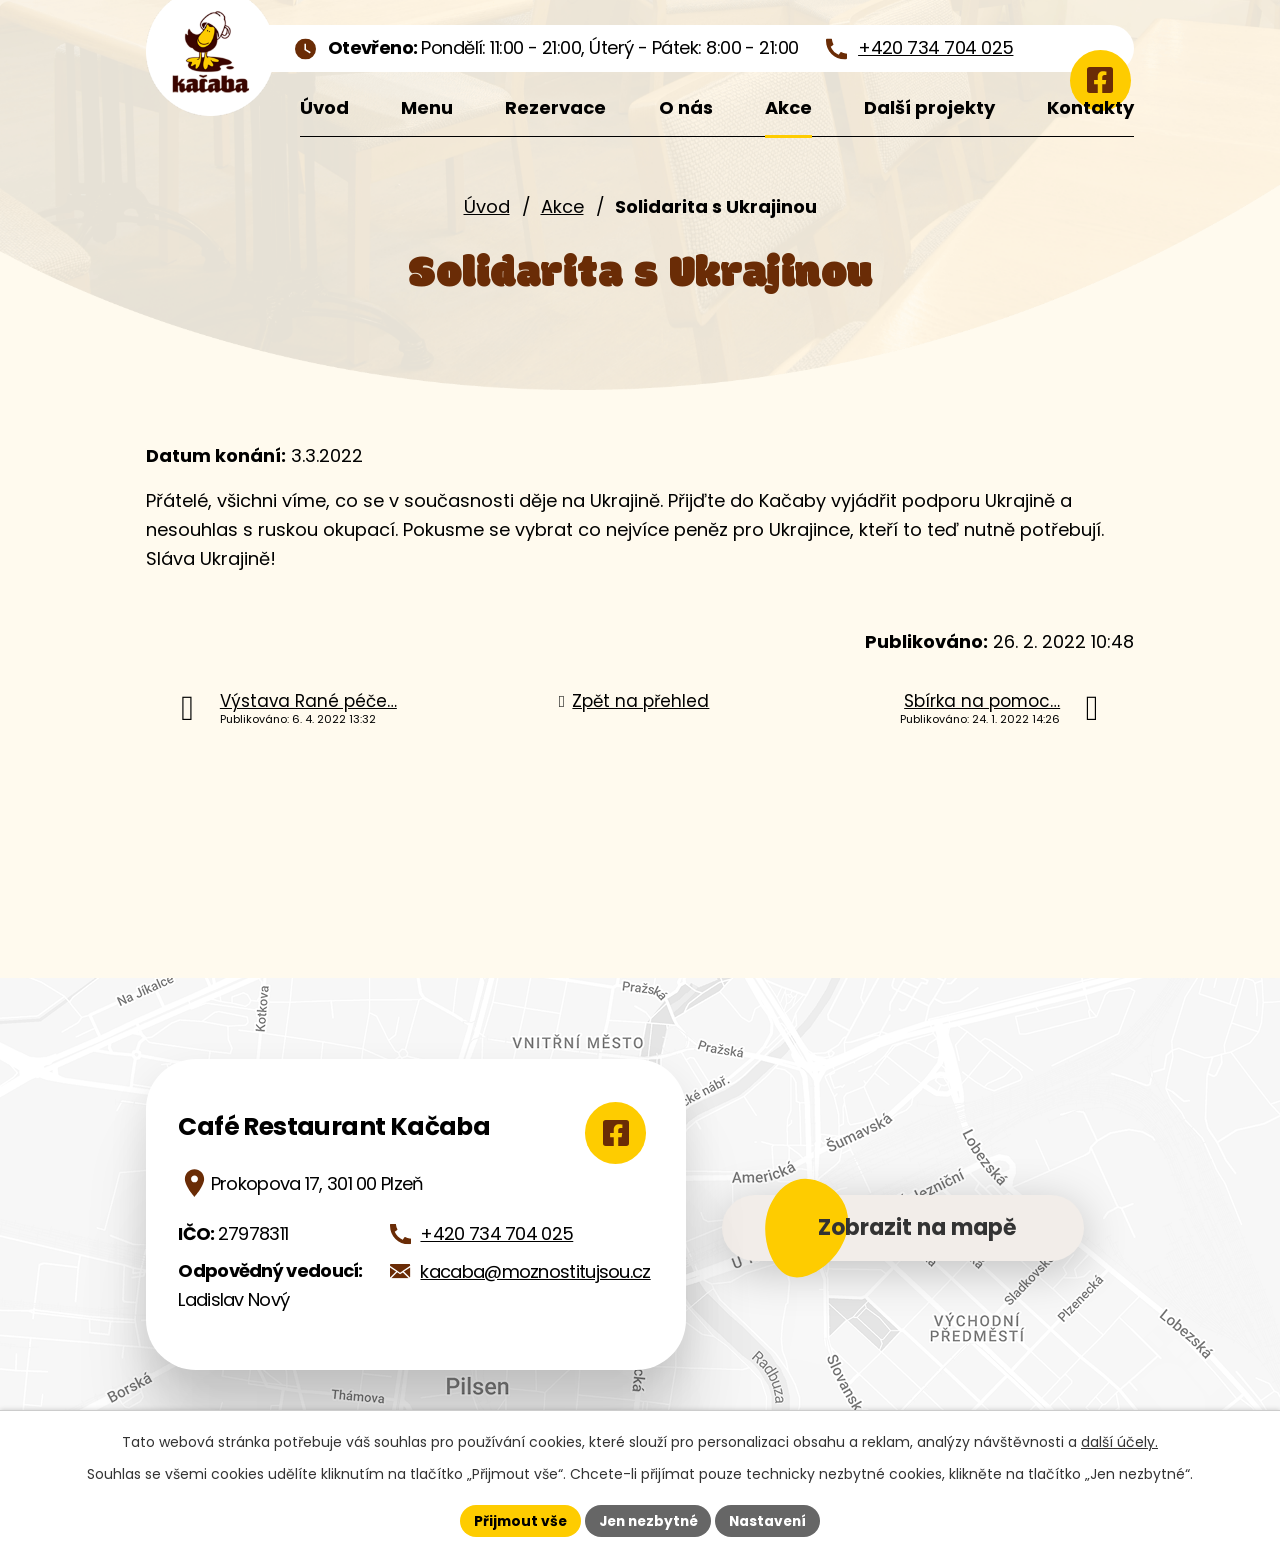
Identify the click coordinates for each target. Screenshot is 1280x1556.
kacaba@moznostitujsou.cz (535, 1271)
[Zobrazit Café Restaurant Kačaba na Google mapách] (612, 1133)
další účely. (1119, 1442)
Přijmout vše (515, 1520)
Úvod (487, 206)
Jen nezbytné (647, 1520)
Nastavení (772, 1520)
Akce (562, 206)
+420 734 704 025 (496, 1233)
